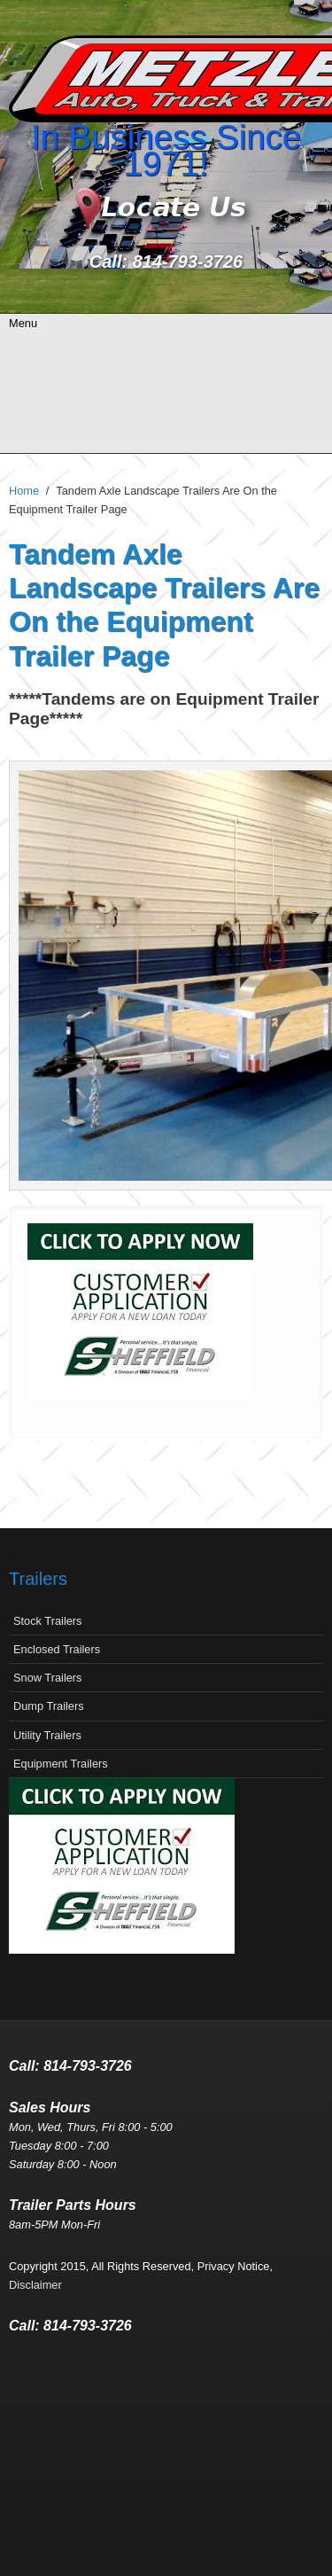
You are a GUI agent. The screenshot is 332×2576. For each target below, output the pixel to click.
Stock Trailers (47, 1621)
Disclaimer (35, 2284)
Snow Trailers (47, 1677)
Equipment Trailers (60, 1763)
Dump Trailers (48, 1706)
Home (24, 490)
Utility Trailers (47, 1735)
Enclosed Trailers (56, 1649)
